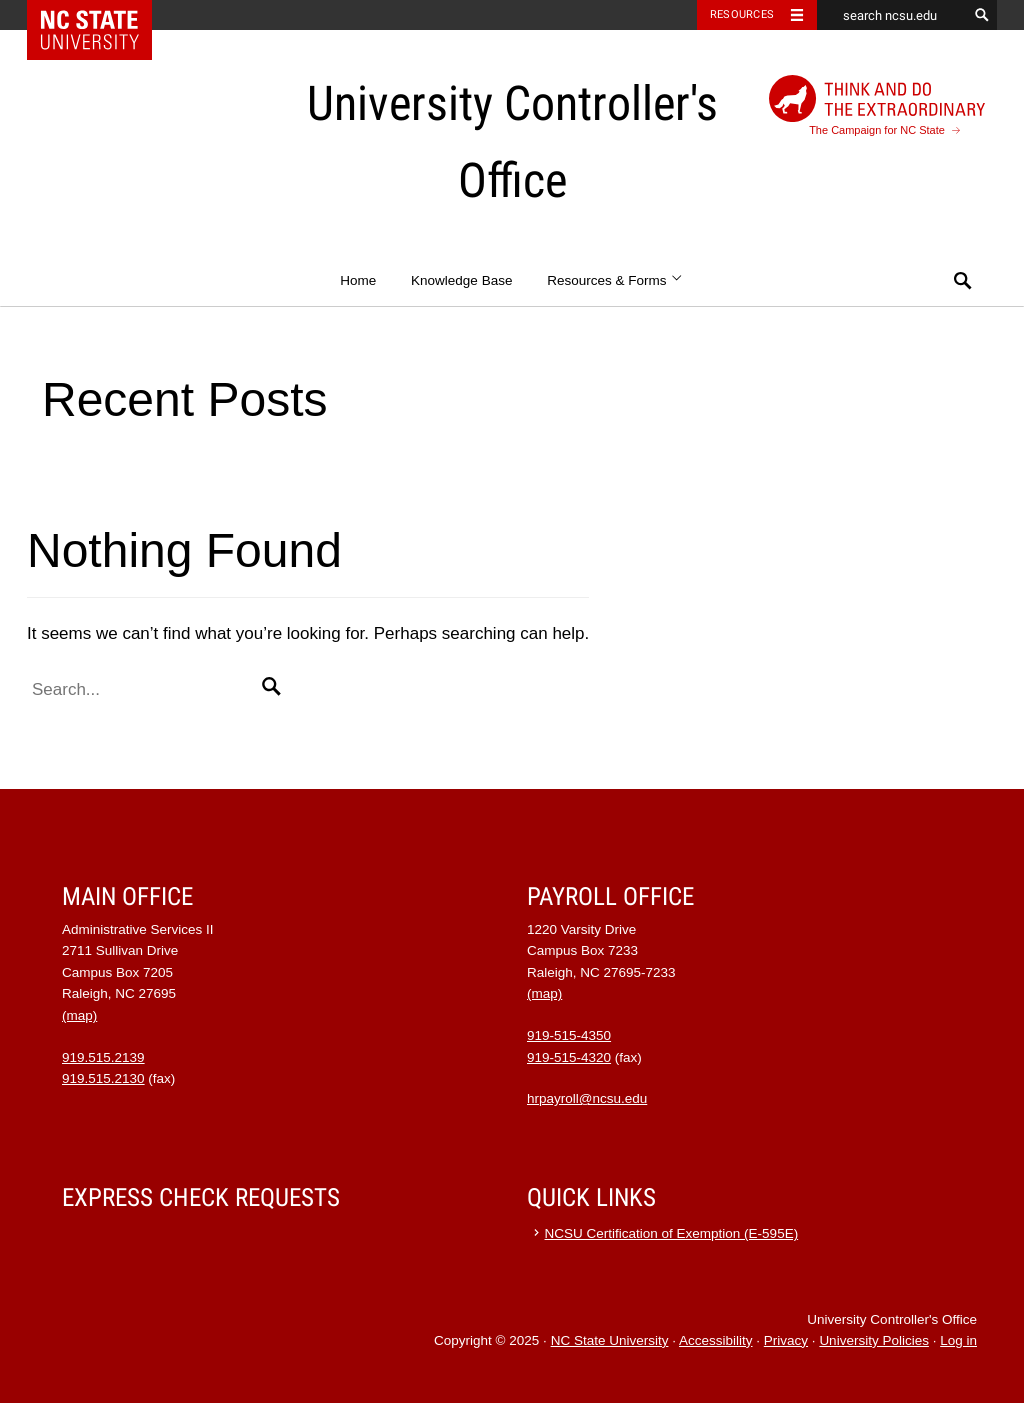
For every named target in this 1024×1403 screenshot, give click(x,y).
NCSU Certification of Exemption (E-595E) (672, 1233)
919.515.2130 (103, 1078)
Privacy (786, 1340)
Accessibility (716, 1340)
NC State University (610, 1340)
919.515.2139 (103, 1057)
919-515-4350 (569, 1035)
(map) (79, 1015)
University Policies (874, 1340)
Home (358, 280)
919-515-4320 (569, 1057)
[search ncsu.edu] (892, 15)
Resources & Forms (615, 280)
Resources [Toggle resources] (742, 14)
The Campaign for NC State (877, 105)
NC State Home (102, 15)
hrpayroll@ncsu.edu (587, 1098)
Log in (958, 1340)
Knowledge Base (461, 280)
